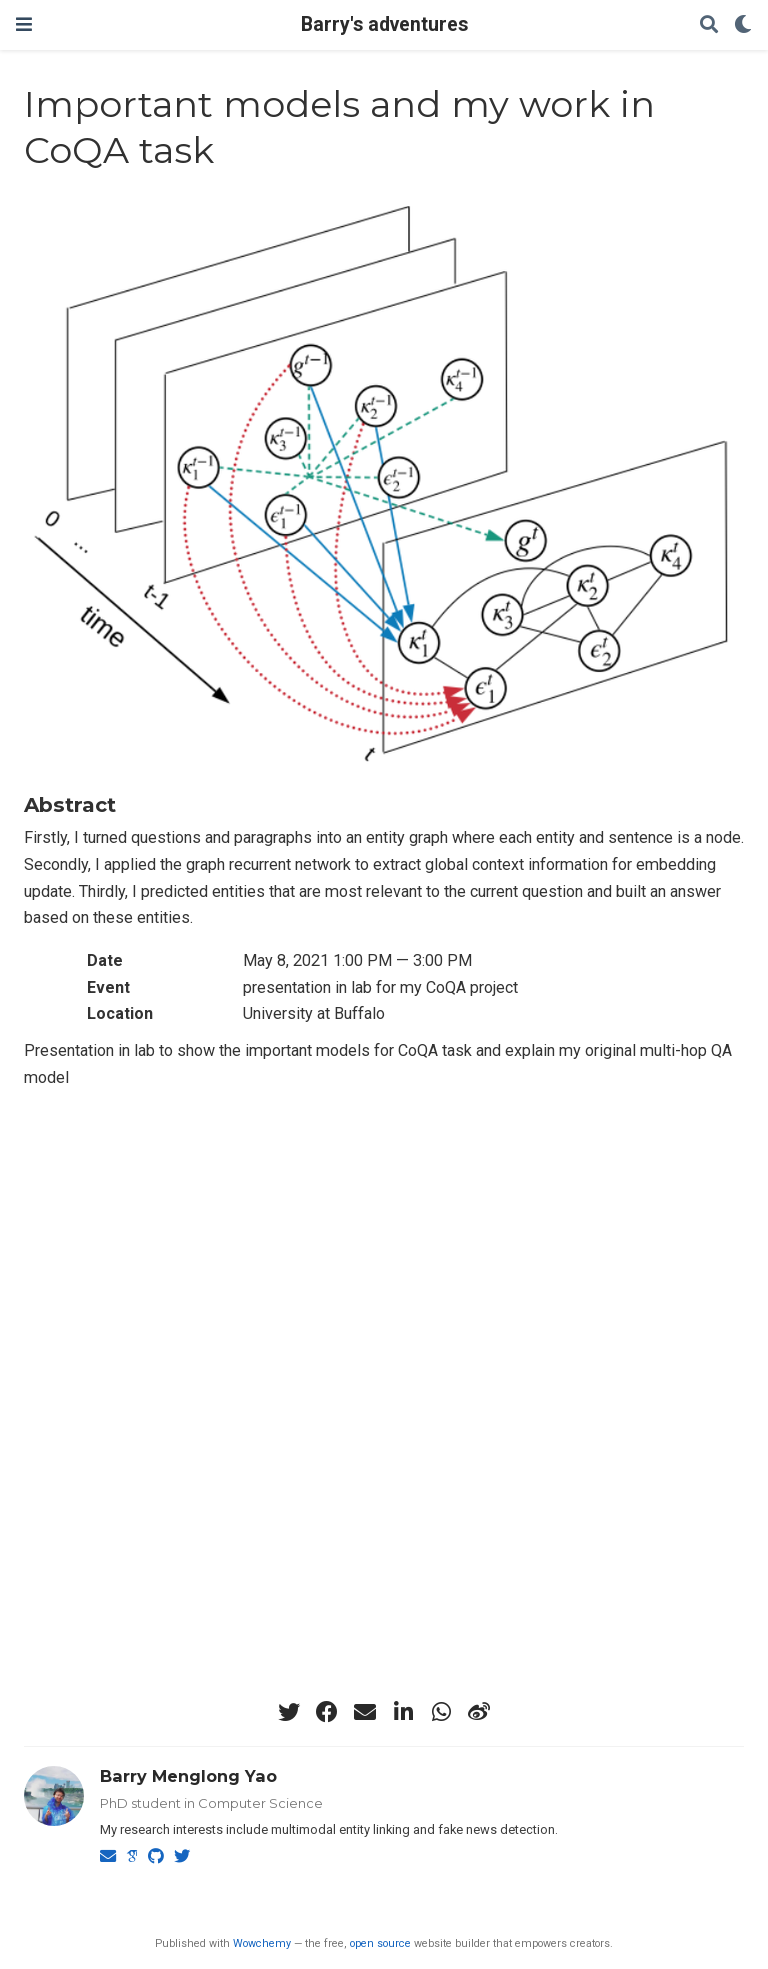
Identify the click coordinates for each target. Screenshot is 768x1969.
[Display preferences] (743, 25)
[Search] (709, 25)
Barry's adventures (384, 24)
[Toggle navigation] (24, 24)
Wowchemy (262, 1943)
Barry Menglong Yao (188, 1776)
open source (380, 1943)
